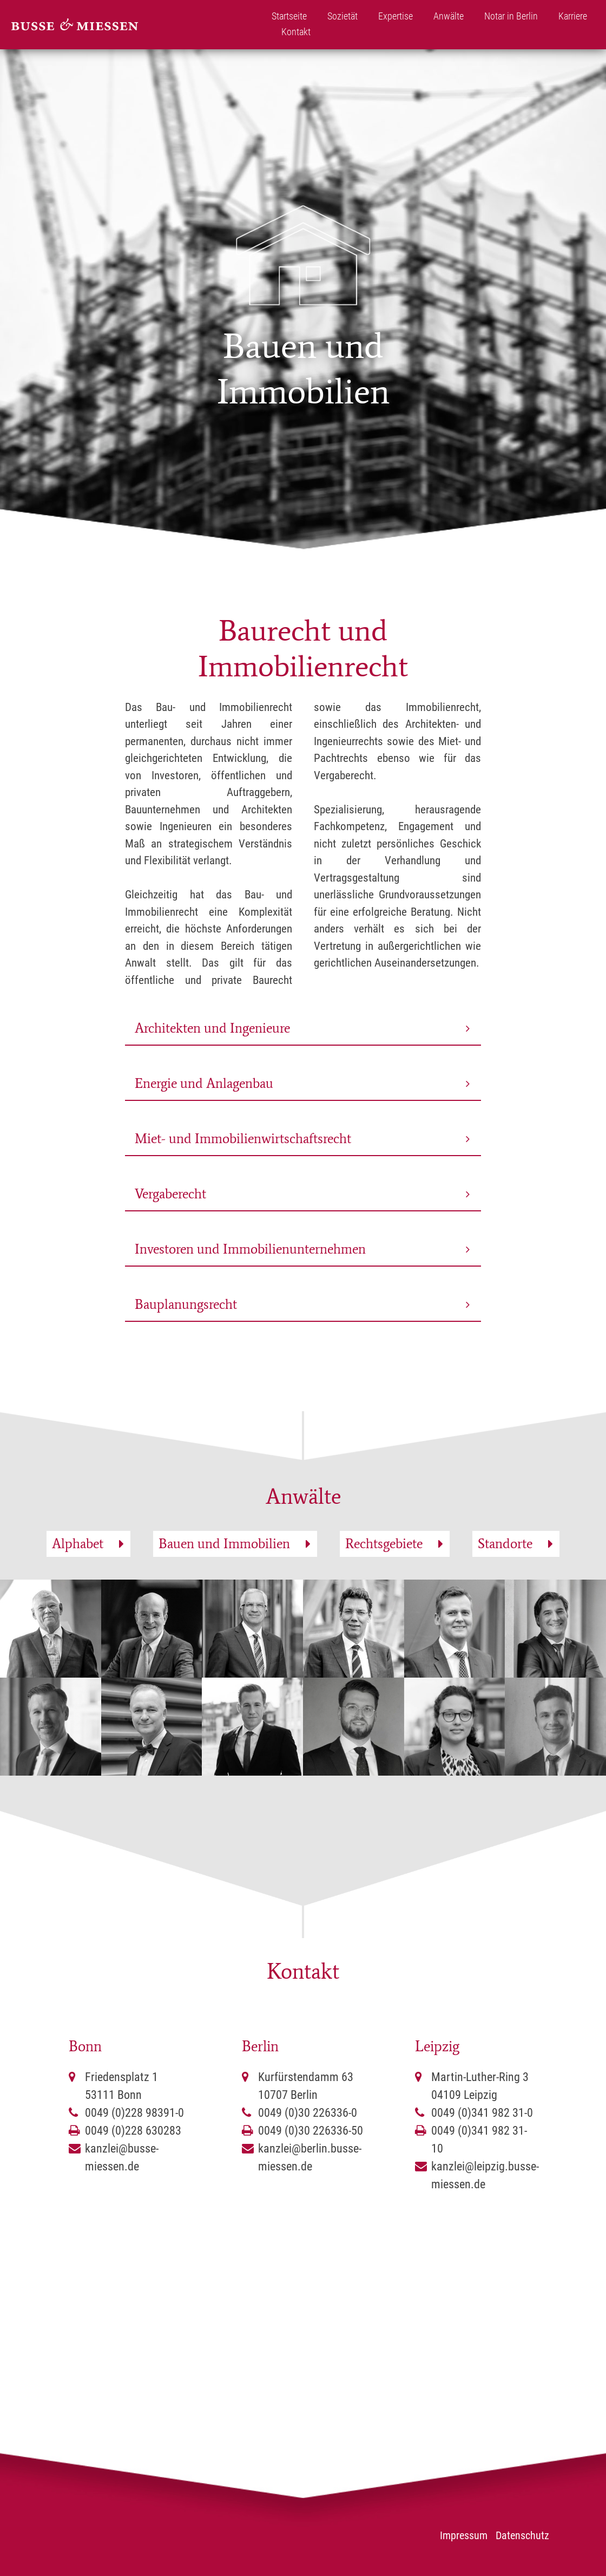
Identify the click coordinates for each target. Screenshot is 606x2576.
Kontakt (296, 31)
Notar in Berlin (511, 16)
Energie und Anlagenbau (204, 1083)
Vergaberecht (170, 1193)
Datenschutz (522, 2535)
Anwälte (448, 16)
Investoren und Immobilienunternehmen (250, 1249)
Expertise (395, 16)
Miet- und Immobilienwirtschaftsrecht (243, 1138)
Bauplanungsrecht (186, 1304)
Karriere (572, 16)
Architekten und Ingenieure (212, 1028)
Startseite (289, 16)
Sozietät (342, 16)
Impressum (464, 2535)
